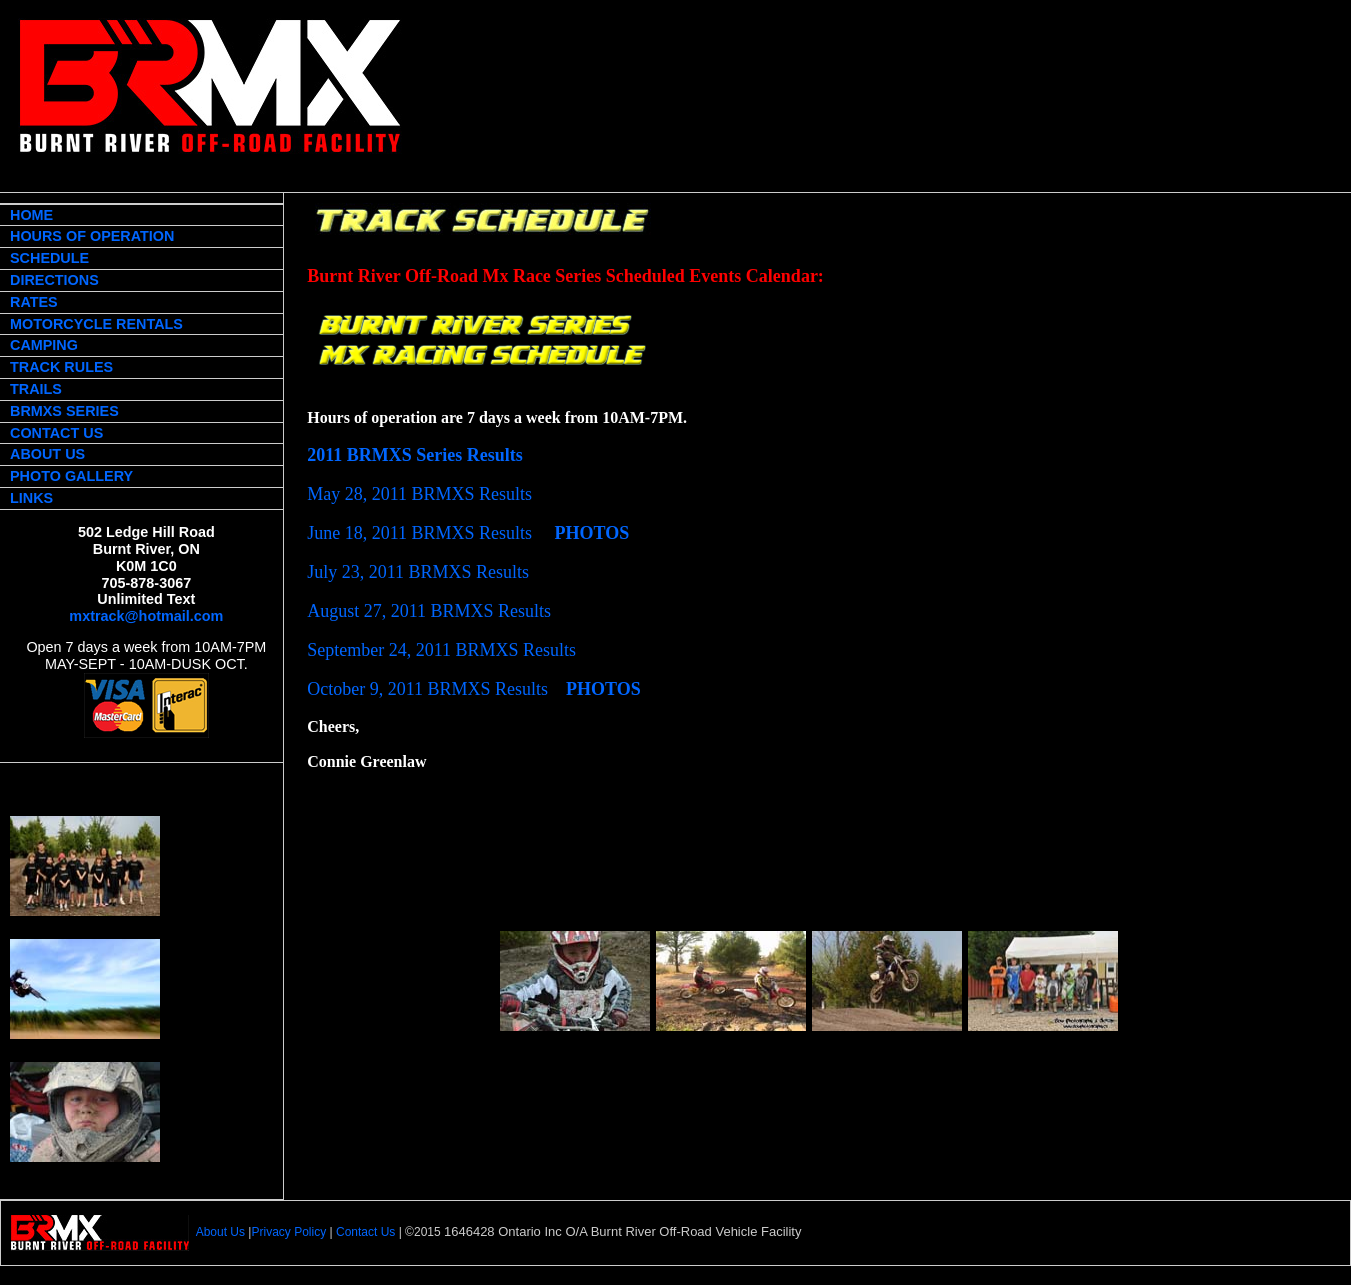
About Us (220, 1233)
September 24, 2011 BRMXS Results (441, 650)
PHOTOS (592, 533)
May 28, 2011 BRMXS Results (419, 494)
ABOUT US (47, 454)
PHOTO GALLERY (71, 476)
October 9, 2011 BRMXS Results (427, 689)
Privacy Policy (288, 1233)
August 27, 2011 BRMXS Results (429, 611)
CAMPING (44, 345)
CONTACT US (56, 433)
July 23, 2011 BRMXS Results (418, 572)
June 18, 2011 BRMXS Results (419, 533)
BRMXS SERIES (64, 411)
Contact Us (365, 1233)
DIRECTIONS (54, 280)
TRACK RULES (61, 367)
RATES (34, 302)
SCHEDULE (49, 258)
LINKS (31, 498)
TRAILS (36, 389)
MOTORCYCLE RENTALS (96, 324)
